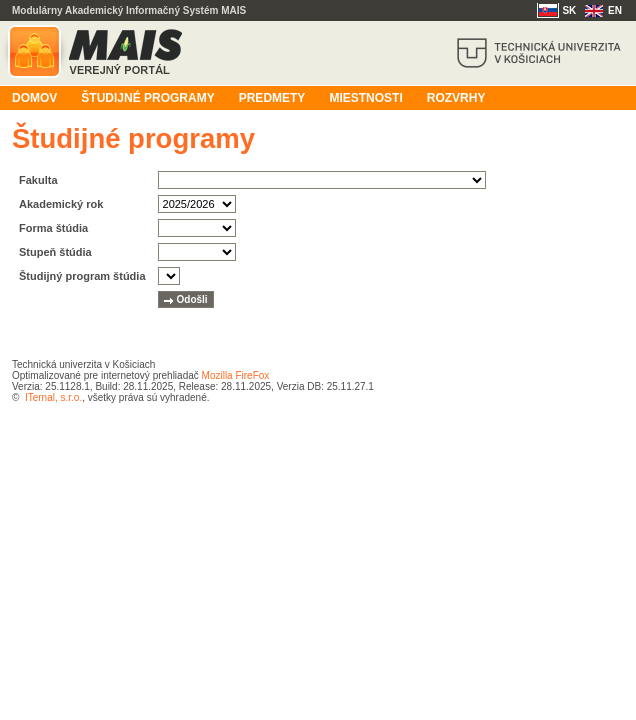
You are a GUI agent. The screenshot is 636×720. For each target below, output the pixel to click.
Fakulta (38, 180)
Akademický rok (61, 204)
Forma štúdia (53, 228)
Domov (34, 98)
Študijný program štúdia (82, 276)
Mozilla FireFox (236, 375)
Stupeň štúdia (55, 252)
